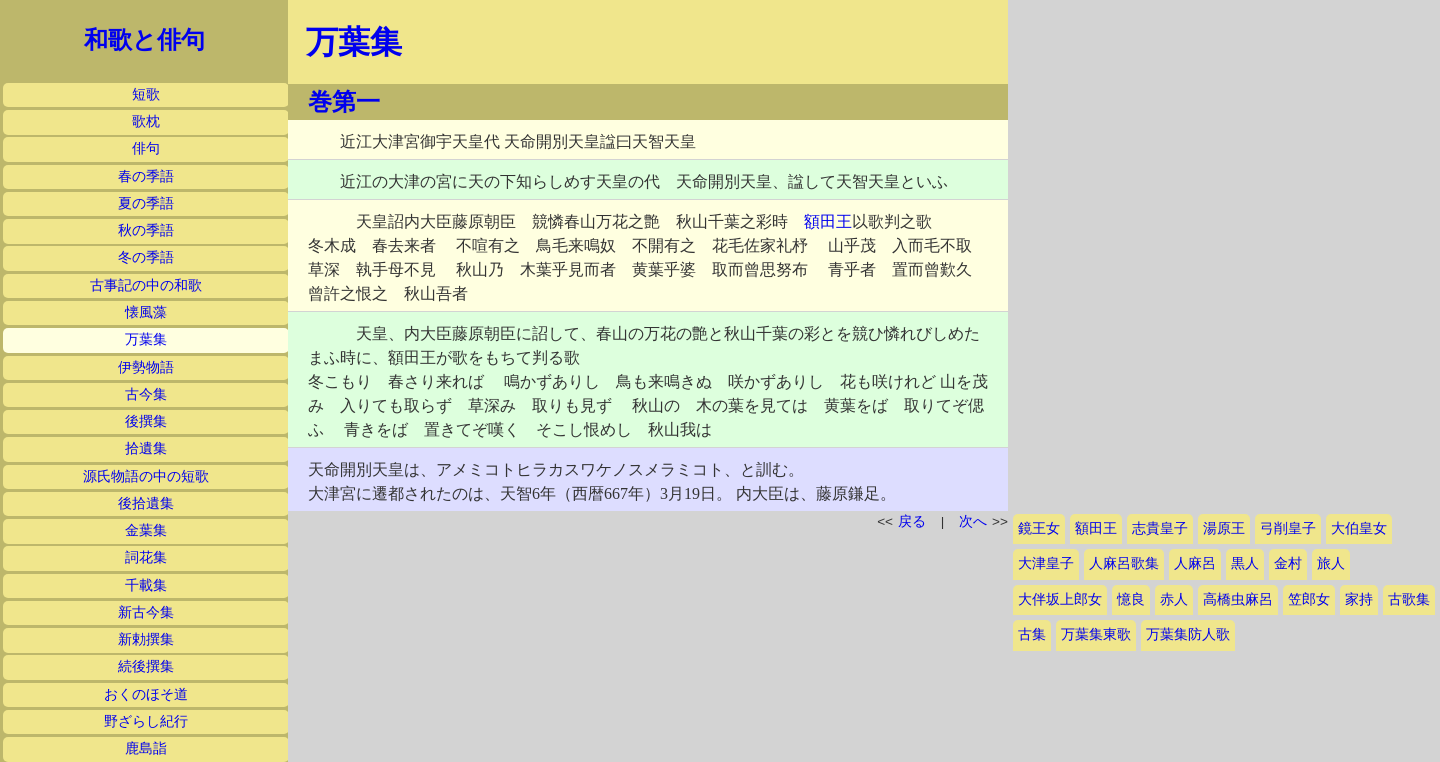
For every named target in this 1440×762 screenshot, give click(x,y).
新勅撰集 (146, 639)
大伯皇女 (1359, 528)
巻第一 (344, 102)
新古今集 (146, 612)
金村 (1288, 563)
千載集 (146, 585)
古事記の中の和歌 (146, 285)
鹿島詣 (146, 748)
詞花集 (146, 557)
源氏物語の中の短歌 (146, 476)
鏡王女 (1039, 528)
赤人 (1174, 599)
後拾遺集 (146, 503)
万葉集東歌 (1096, 634)
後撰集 (146, 421)
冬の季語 (146, 257)
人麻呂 (1195, 563)
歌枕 (146, 121)
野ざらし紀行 (146, 721)
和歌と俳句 (144, 40)
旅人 (1331, 563)
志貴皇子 (1160, 528)
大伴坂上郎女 (1060, 599)
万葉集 (146, 339)
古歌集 (1409, 599)
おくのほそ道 (146, 694)
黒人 (1245, 563)
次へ (973, 521)
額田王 (828, 221)
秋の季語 (146, 230)
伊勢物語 (146, 367)
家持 (1359, 599)
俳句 (146, 148)
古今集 (146, 394)
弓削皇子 (1288, 528)
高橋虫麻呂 (1238, 599)
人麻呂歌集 (1124, 563)
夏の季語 (146, 203)
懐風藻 (146, 312)
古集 (1032, 634)
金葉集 (146, 530)
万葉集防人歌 (1188, 634)
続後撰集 (146, 666)
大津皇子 (1046, 563)
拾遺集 (146, 448)
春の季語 (146, 176)
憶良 (1131, 599)
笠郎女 (1309, 599)
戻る (912, 521)
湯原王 (1224, 528)
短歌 (146, 94)
